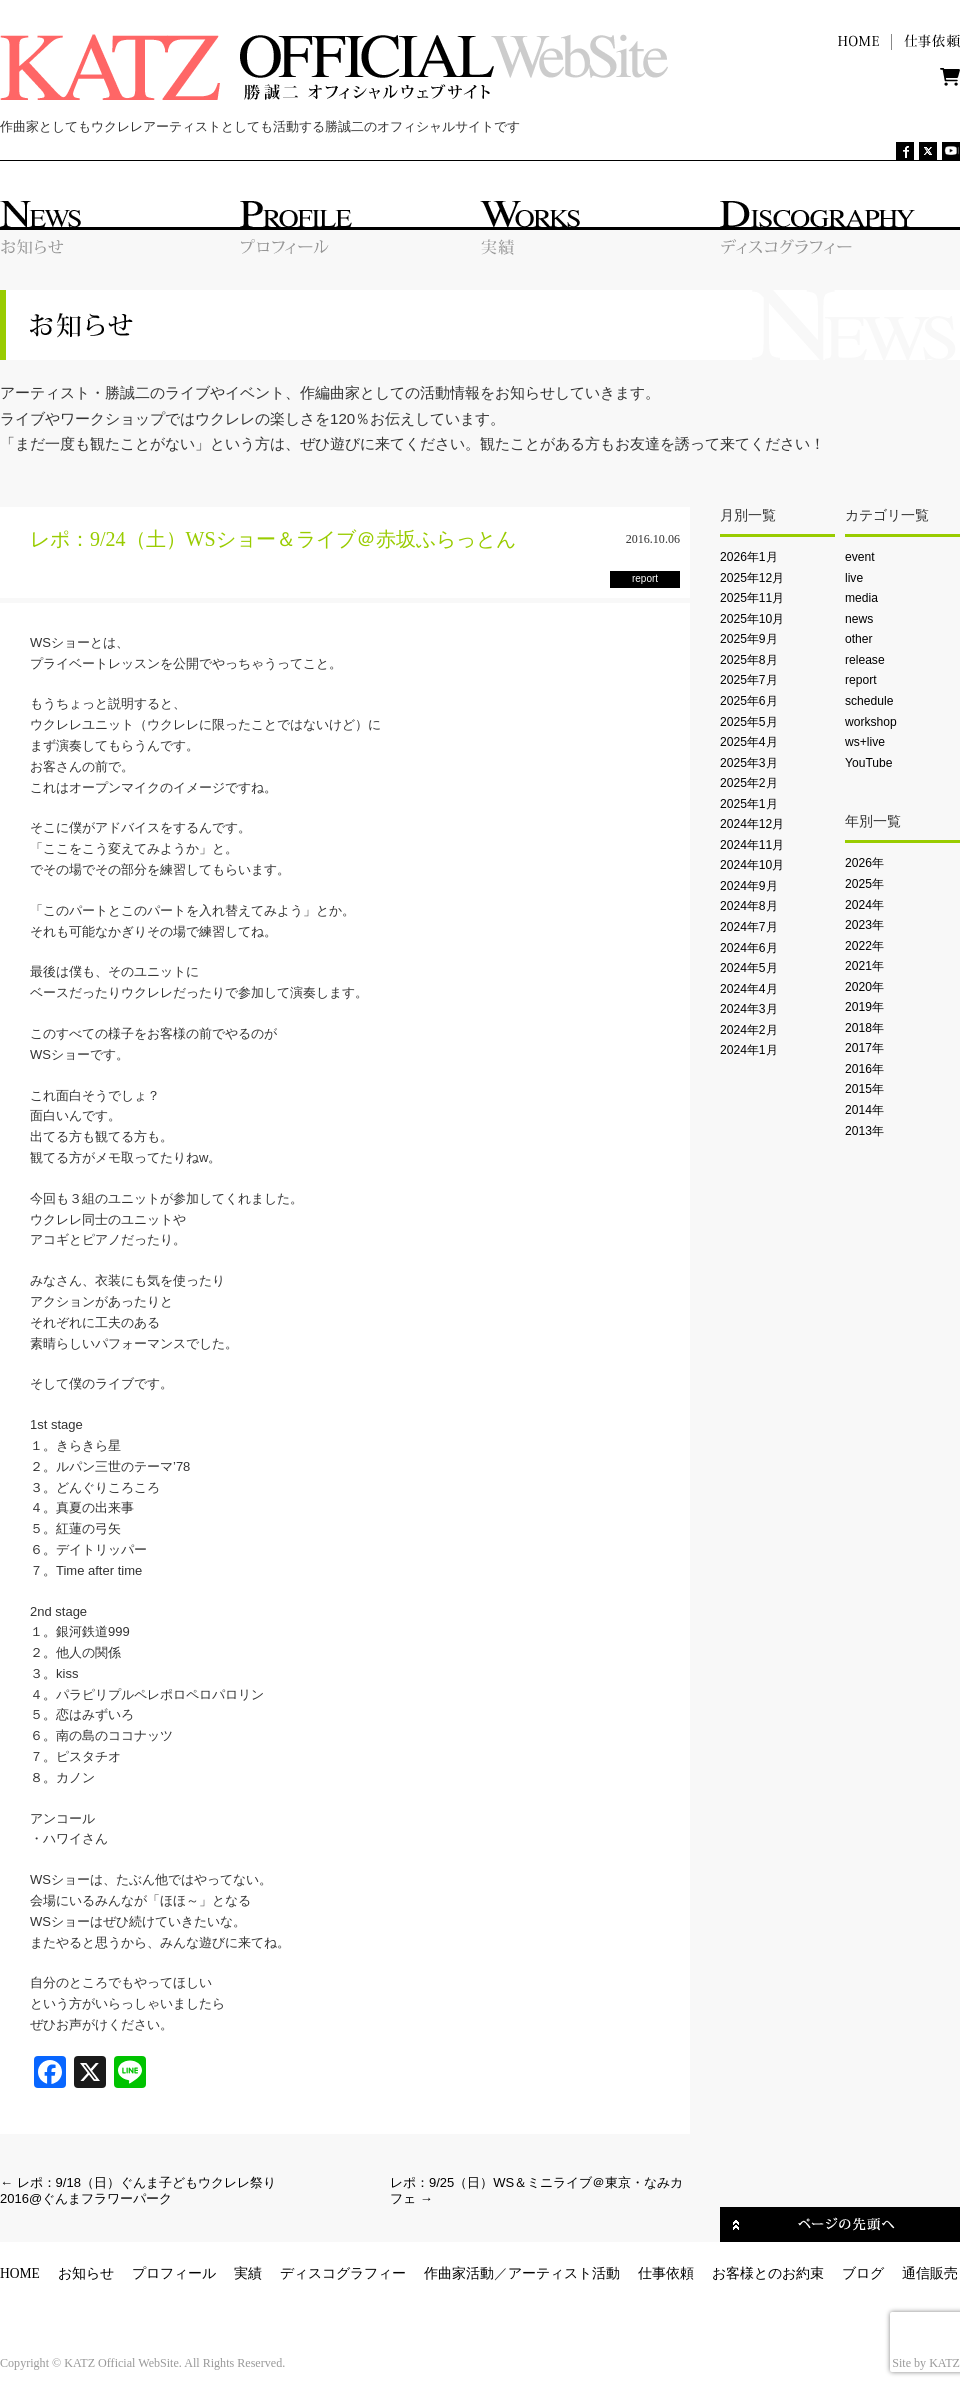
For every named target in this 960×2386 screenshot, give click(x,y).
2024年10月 (752, 865)
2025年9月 (749, 639)
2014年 (864, 1110)
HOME (20, 2273)
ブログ (863, 2273)
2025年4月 (749, 742)
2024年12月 (752, 824)
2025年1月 (749, 804)
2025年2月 (749, 783)
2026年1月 (749, 557)
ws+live (865, 742)
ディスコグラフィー (343, 2273)
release (865, 660)
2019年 (864, 1007)
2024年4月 (749, 989)
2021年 (864, 966)
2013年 (864, 1131)
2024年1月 (749, 1050)
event (860, 557)
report (861, 680)
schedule (869, 701)
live (854, 578)
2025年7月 (749, 680)
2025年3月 (749, 763)
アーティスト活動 (564, 2273)
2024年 (864, 905)
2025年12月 (752, 578)
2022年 (864, 946)
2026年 (864, 863)
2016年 (864, 1069)
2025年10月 (752, 619)
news (859, 619)
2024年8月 (749, 906)
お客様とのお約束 (768, 2273)
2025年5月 (749, 722)
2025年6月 (749, 701)
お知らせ (86, 2273)
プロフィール (174, 2273)
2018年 (864, 1028)
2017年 (864, 1048)
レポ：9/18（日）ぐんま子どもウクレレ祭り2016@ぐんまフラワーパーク (138, 2190)
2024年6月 (749, 948)
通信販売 (930, 2273)
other (859, 639)
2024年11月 (752, 845)
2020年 (864, 987)
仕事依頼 (666, 2273)
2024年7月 (749, 927)
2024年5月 (749, 968)
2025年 (864, 884)
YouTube (868, 763)
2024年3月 (749, 1009)
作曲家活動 (459, 2273)
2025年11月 (752, 598)
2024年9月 (749, 886)
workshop (871, 722)
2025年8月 (749, 660)
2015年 (864, 1089)
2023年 (864, 925)
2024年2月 (749, 1030)
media (861, 598)
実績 (248, 2273)
